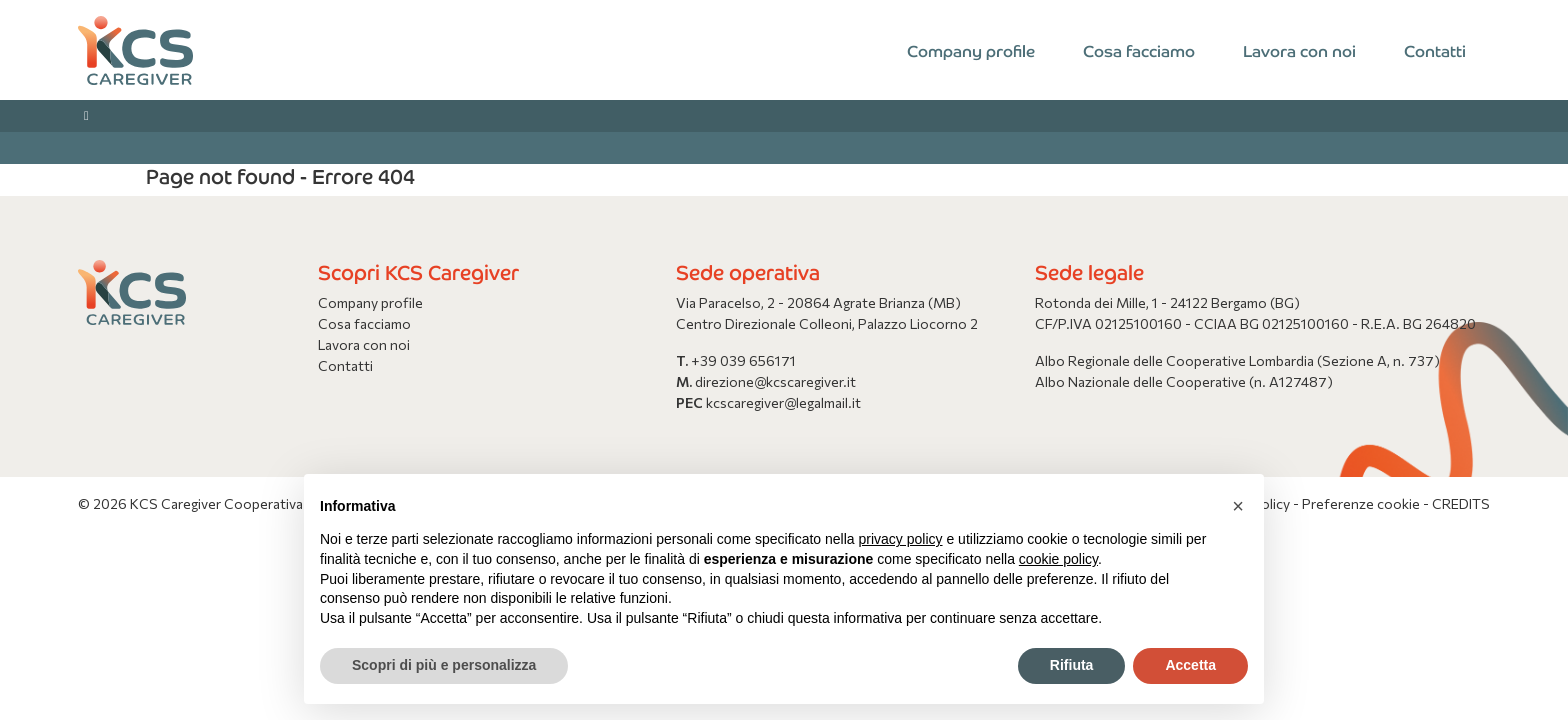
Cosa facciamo (1139, 50)
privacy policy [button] (901, 539)
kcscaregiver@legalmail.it (783, 402)
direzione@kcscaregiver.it (775, 381)
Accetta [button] (1190, 665)
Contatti (1435, 50)
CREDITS (1461, 503)
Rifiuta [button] (1072, 665)
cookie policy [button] (1058, 559)
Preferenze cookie (1361, 503)
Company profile (971, 50)
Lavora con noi (1299, 50)
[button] (1238, 506)
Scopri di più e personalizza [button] (444, 665)
